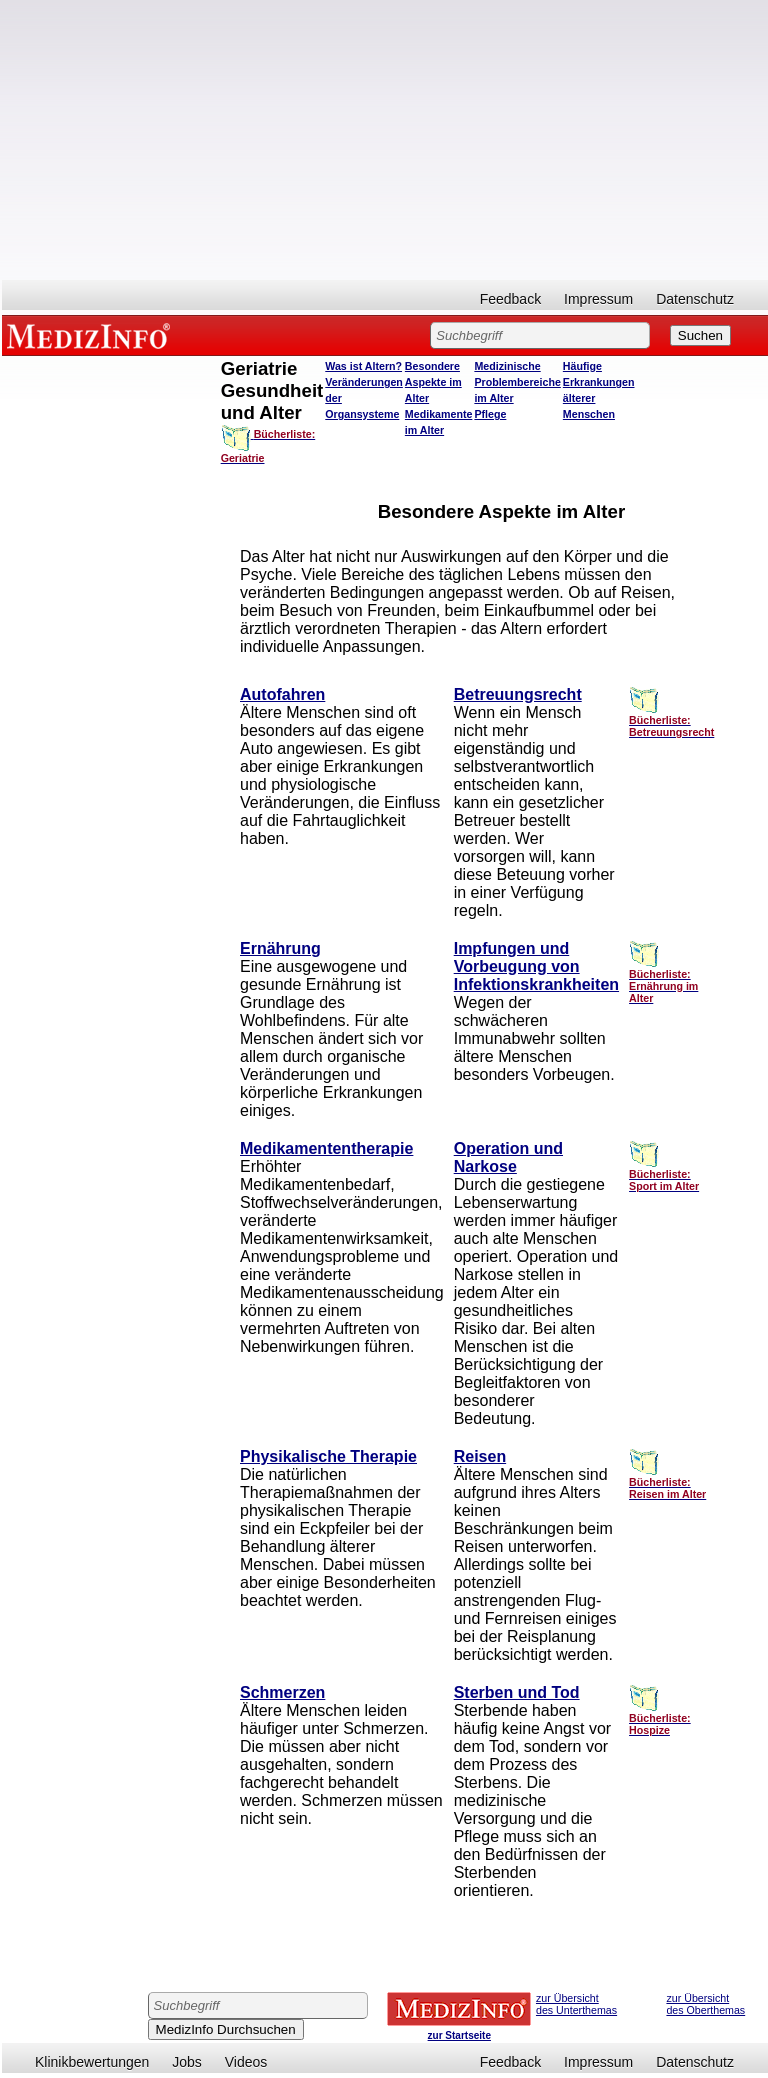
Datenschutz (695, 299)
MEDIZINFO (92, 335)
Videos (246, 2062)
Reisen (480, 1456)
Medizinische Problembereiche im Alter (517, 382)
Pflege (490, 414)
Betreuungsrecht (518, 694)
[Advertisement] (385, 140)
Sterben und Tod (517, 1692)
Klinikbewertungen (92, 2062)
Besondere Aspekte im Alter (433, 382)
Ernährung (280, 948)
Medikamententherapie (326, 1148)
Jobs (187, 2062)
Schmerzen (282, 1692)
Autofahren (282, 694)
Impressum (598, 299)
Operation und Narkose (508, 1157)
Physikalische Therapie (328, 1456)
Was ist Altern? (363, 366)
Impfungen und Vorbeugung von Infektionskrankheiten (536, 966)
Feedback (510, 299)
